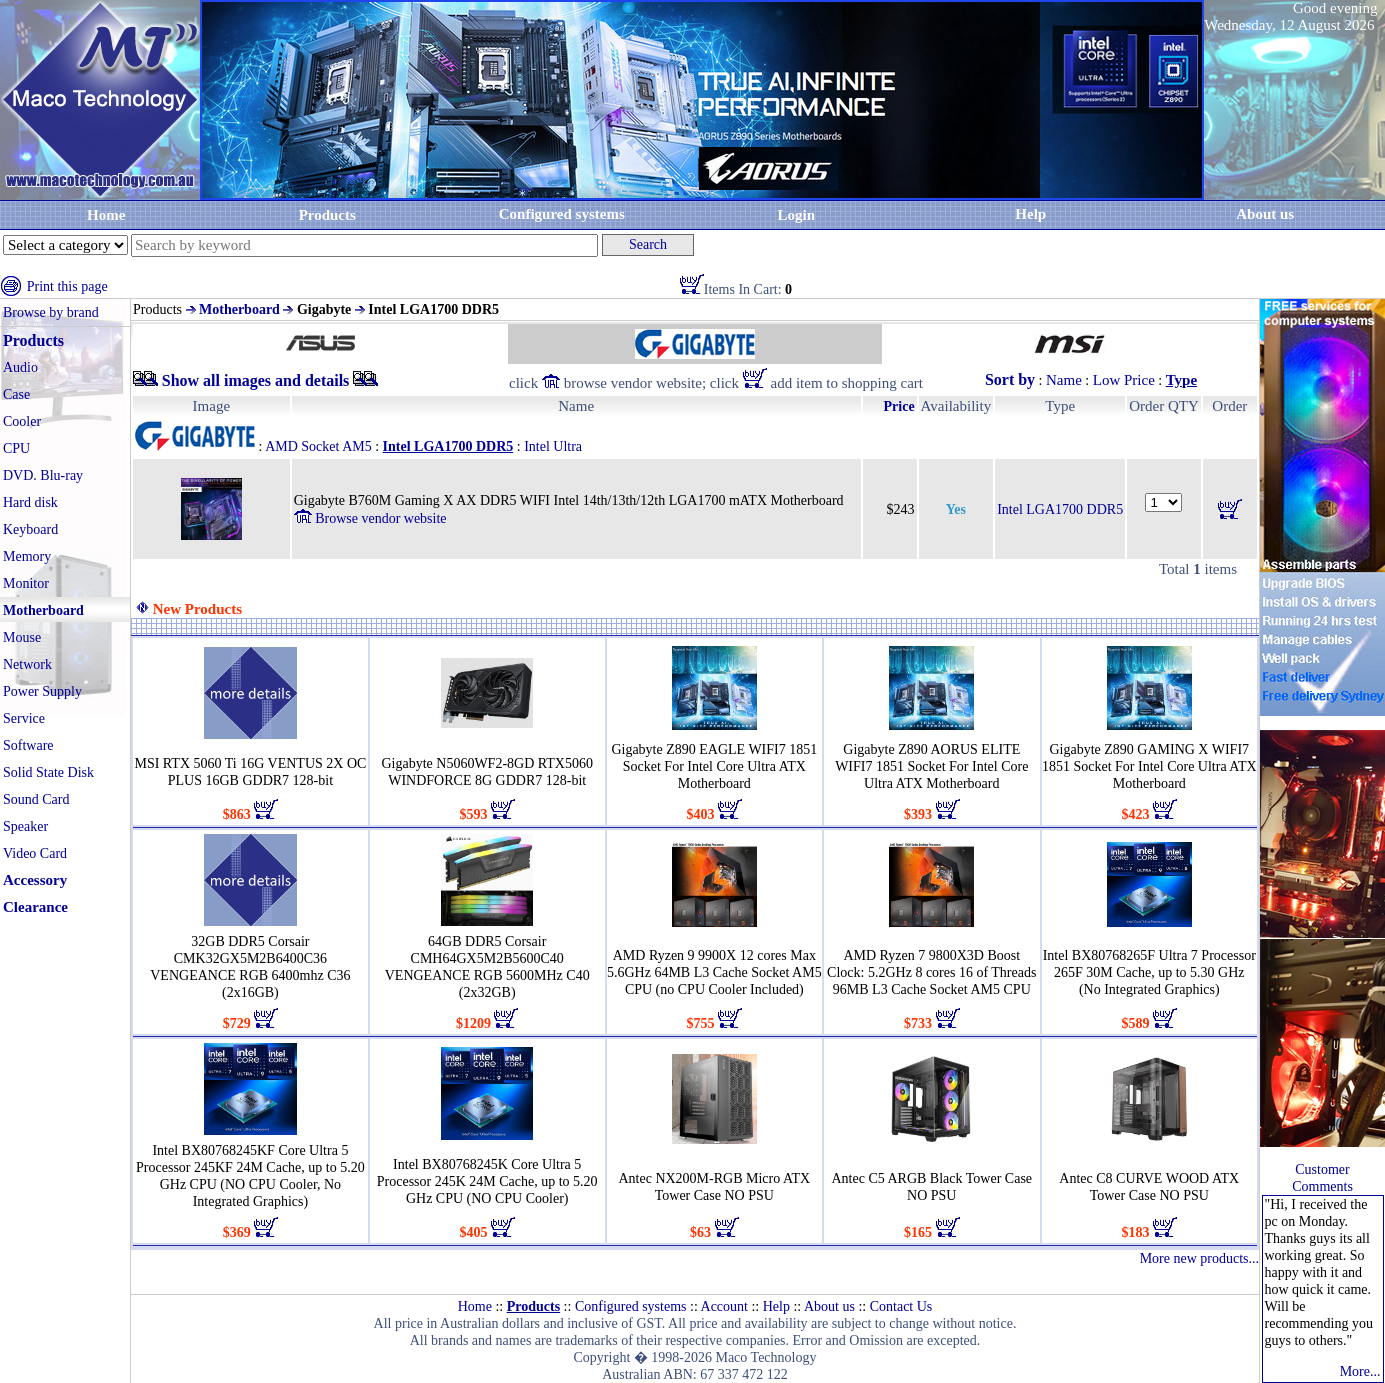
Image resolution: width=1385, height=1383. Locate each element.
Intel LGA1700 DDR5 (1060, 509)
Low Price (1124, 380)
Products (327, 215)
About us (829, 1306)
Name (1064, 380)
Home (106, 215)
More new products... (1199, 1258)
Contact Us (901, 1306)
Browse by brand (51, 312)
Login (796, 215)
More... (1360, 1371)
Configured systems (562, 214)
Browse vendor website (370, 518)
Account (724, 1306)
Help (1030, 214)
